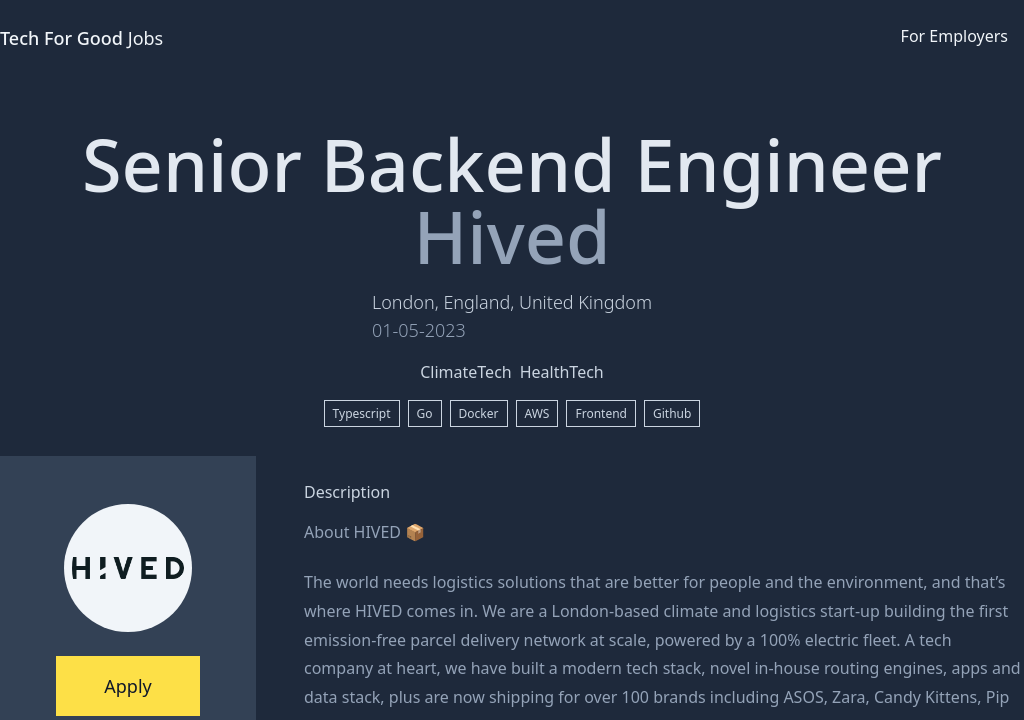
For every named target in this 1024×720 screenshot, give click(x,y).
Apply (127, 686)
